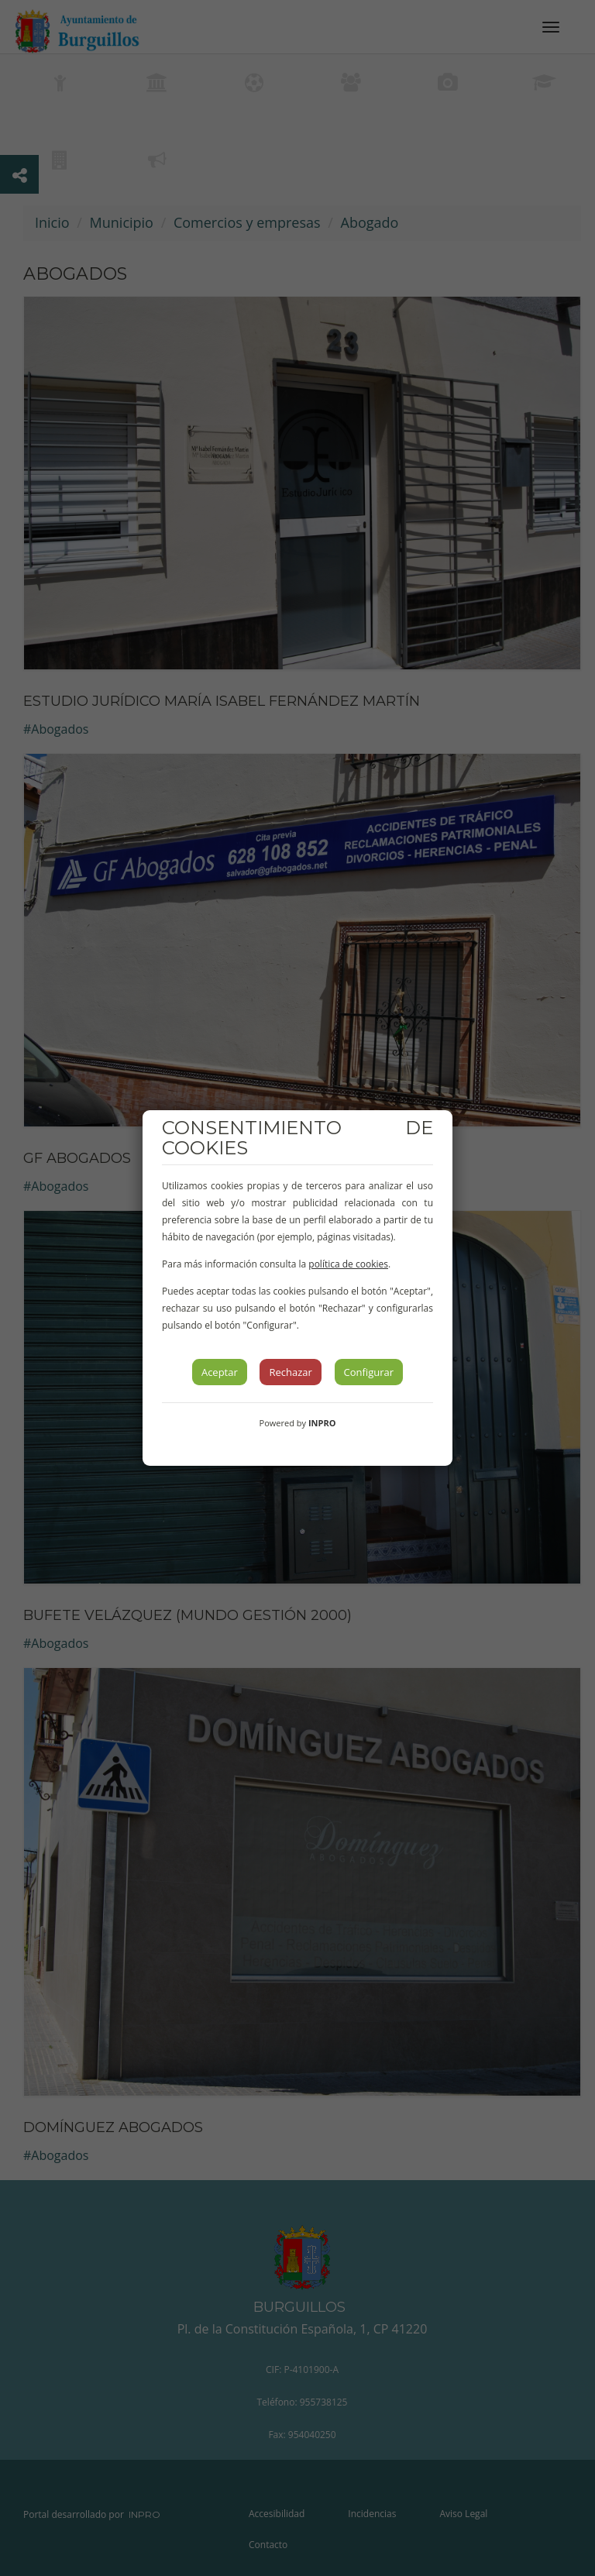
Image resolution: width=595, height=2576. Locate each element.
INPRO (322, 1423)
